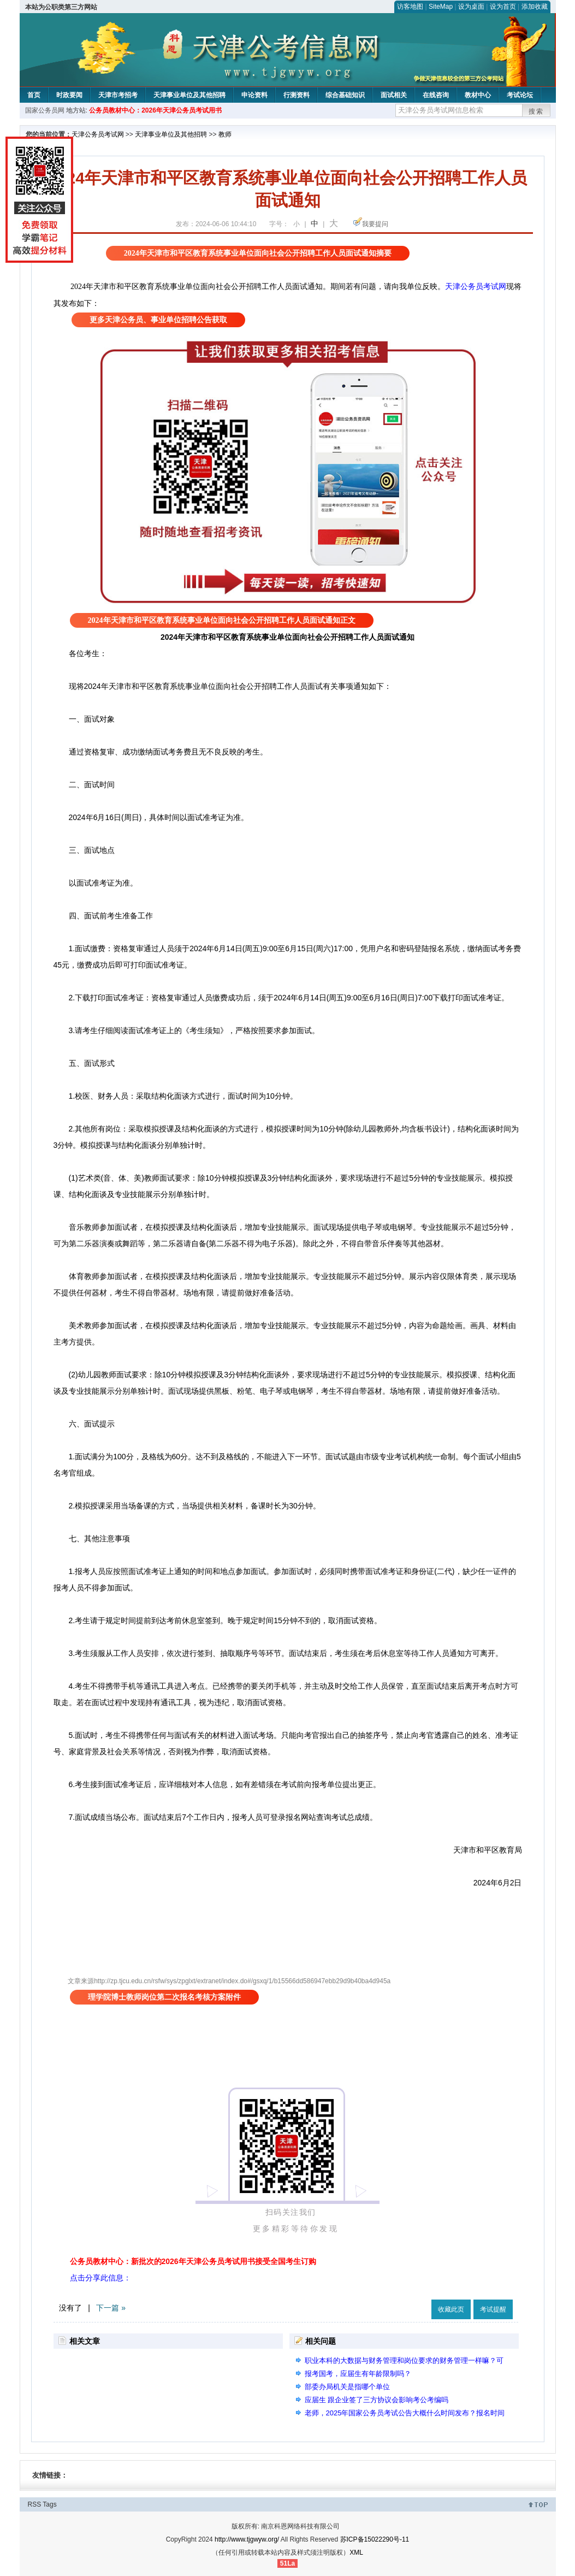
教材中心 (478, 95)
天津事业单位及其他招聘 (189, 95)
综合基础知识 (345, 95)
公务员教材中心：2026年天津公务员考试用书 (155, 110)
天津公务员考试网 (98, 134)
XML (356, 2552)
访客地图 (410, 6)
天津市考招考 (118, 95)
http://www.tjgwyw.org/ (247, 2539)
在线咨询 (436, 95)
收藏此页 (451, 2309)
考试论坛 (520, 95)
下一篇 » (111, 2307)
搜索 (536, 111)
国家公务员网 (44, 110)
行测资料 (296, 95)
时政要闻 (69, 95)
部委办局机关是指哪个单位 (347, 2387)
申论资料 (254, 95)
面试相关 (394, 95)
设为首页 (503, 6)
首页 (33, 95)
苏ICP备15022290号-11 (375, 2539)
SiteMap (441, 6)
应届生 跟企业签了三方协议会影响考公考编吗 (377, 2400)
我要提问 (375, 224)
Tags (49, 2504)
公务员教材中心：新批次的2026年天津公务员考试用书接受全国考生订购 (193, 2261)
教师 (225, 134)
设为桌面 (471, 6)
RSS (35, 2504)
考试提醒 (493, 2309)
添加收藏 (534, 6)
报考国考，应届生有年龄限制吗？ (358, 2373)
